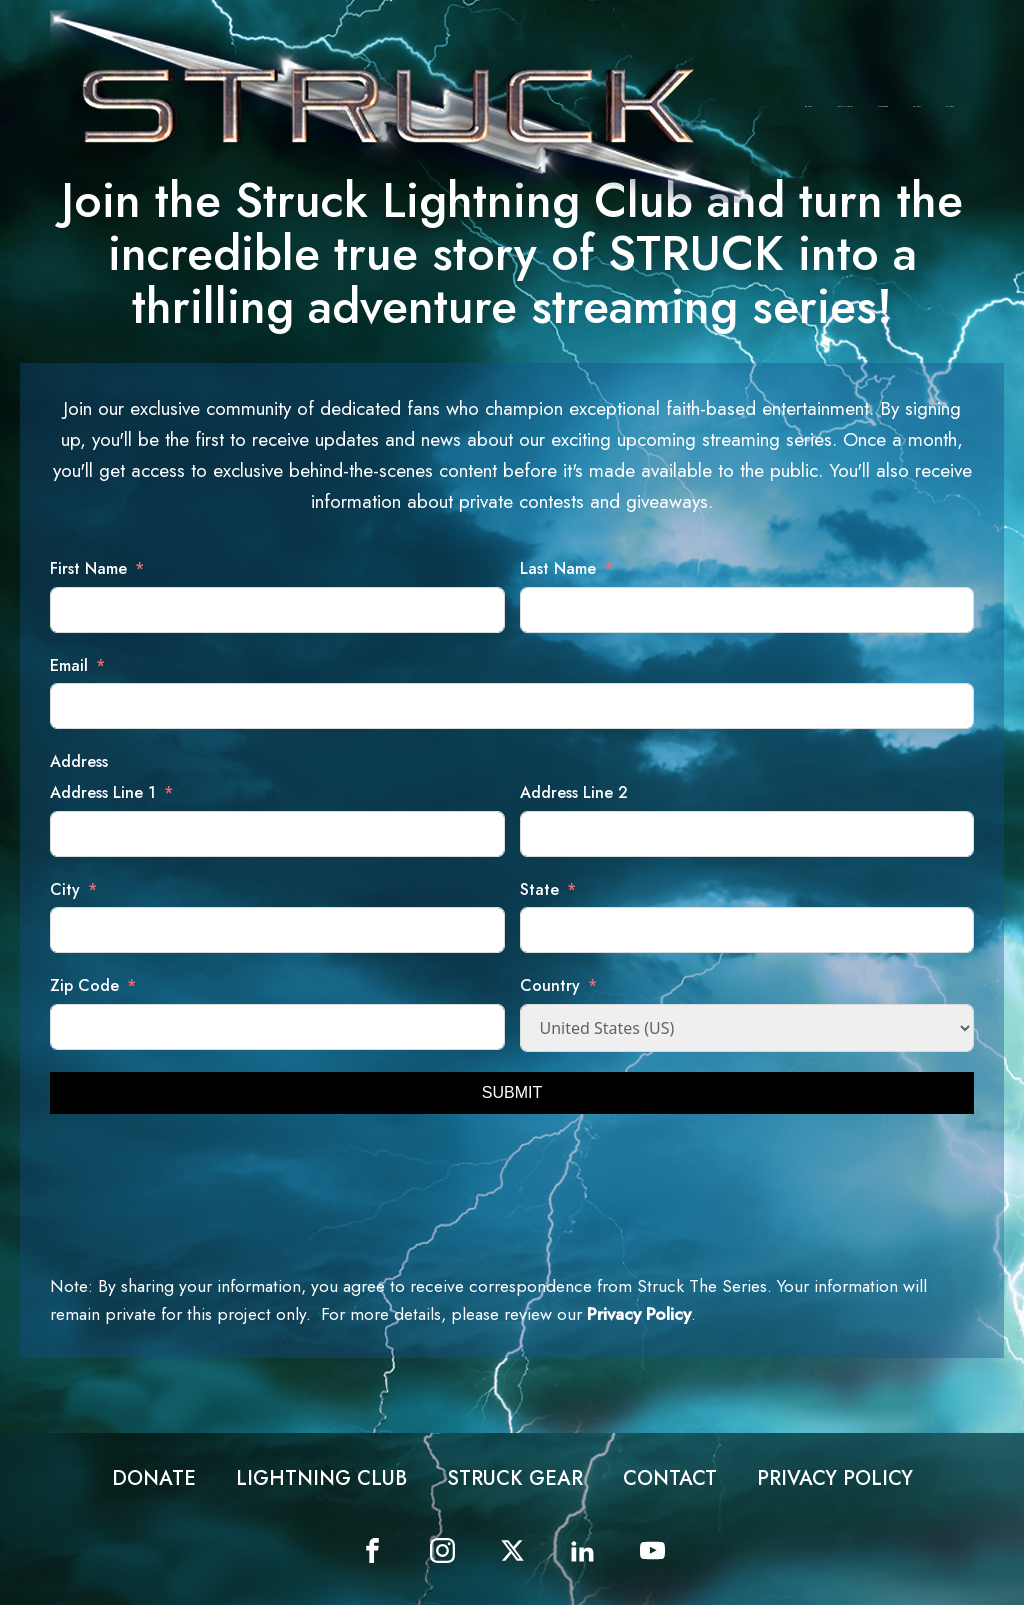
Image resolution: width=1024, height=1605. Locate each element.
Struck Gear (883, 106)
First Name (88, 568)
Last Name (558, 568)
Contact (950, 106)
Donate (808, 106)
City (65, 889)
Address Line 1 (103, 792)
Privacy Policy (639, 1314)
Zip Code (84, 985)
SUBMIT (512, 1092)
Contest (917, 106)
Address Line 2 (574, 792)
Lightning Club (845, 106)
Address (79, 761)
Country (550, 985)
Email (69, 665)
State (539, 889)
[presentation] (202, 1173)
